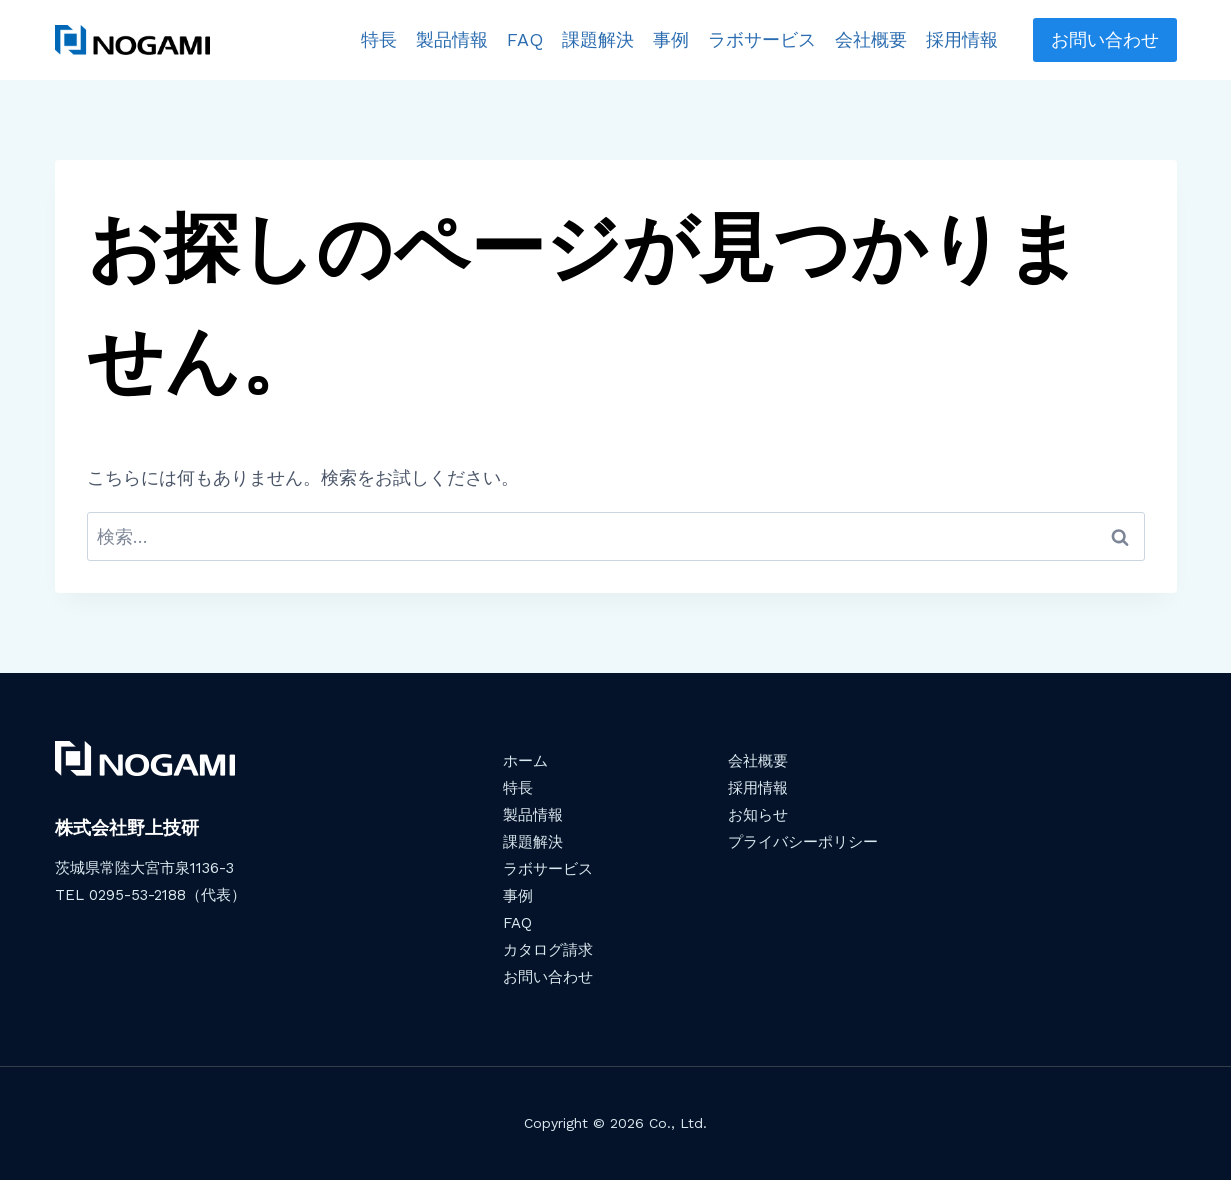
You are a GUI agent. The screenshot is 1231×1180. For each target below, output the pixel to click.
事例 (671, 39)
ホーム (525, 761)
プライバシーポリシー (803, 842)
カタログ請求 (548, 950)
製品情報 (452, 39)
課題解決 (598, 39)
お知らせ (758, 815)
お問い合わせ (1105, 39)
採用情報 (962, 39)
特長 (379, 39)
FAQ (525, 39)
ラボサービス (762, 39)
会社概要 (871, 39)
